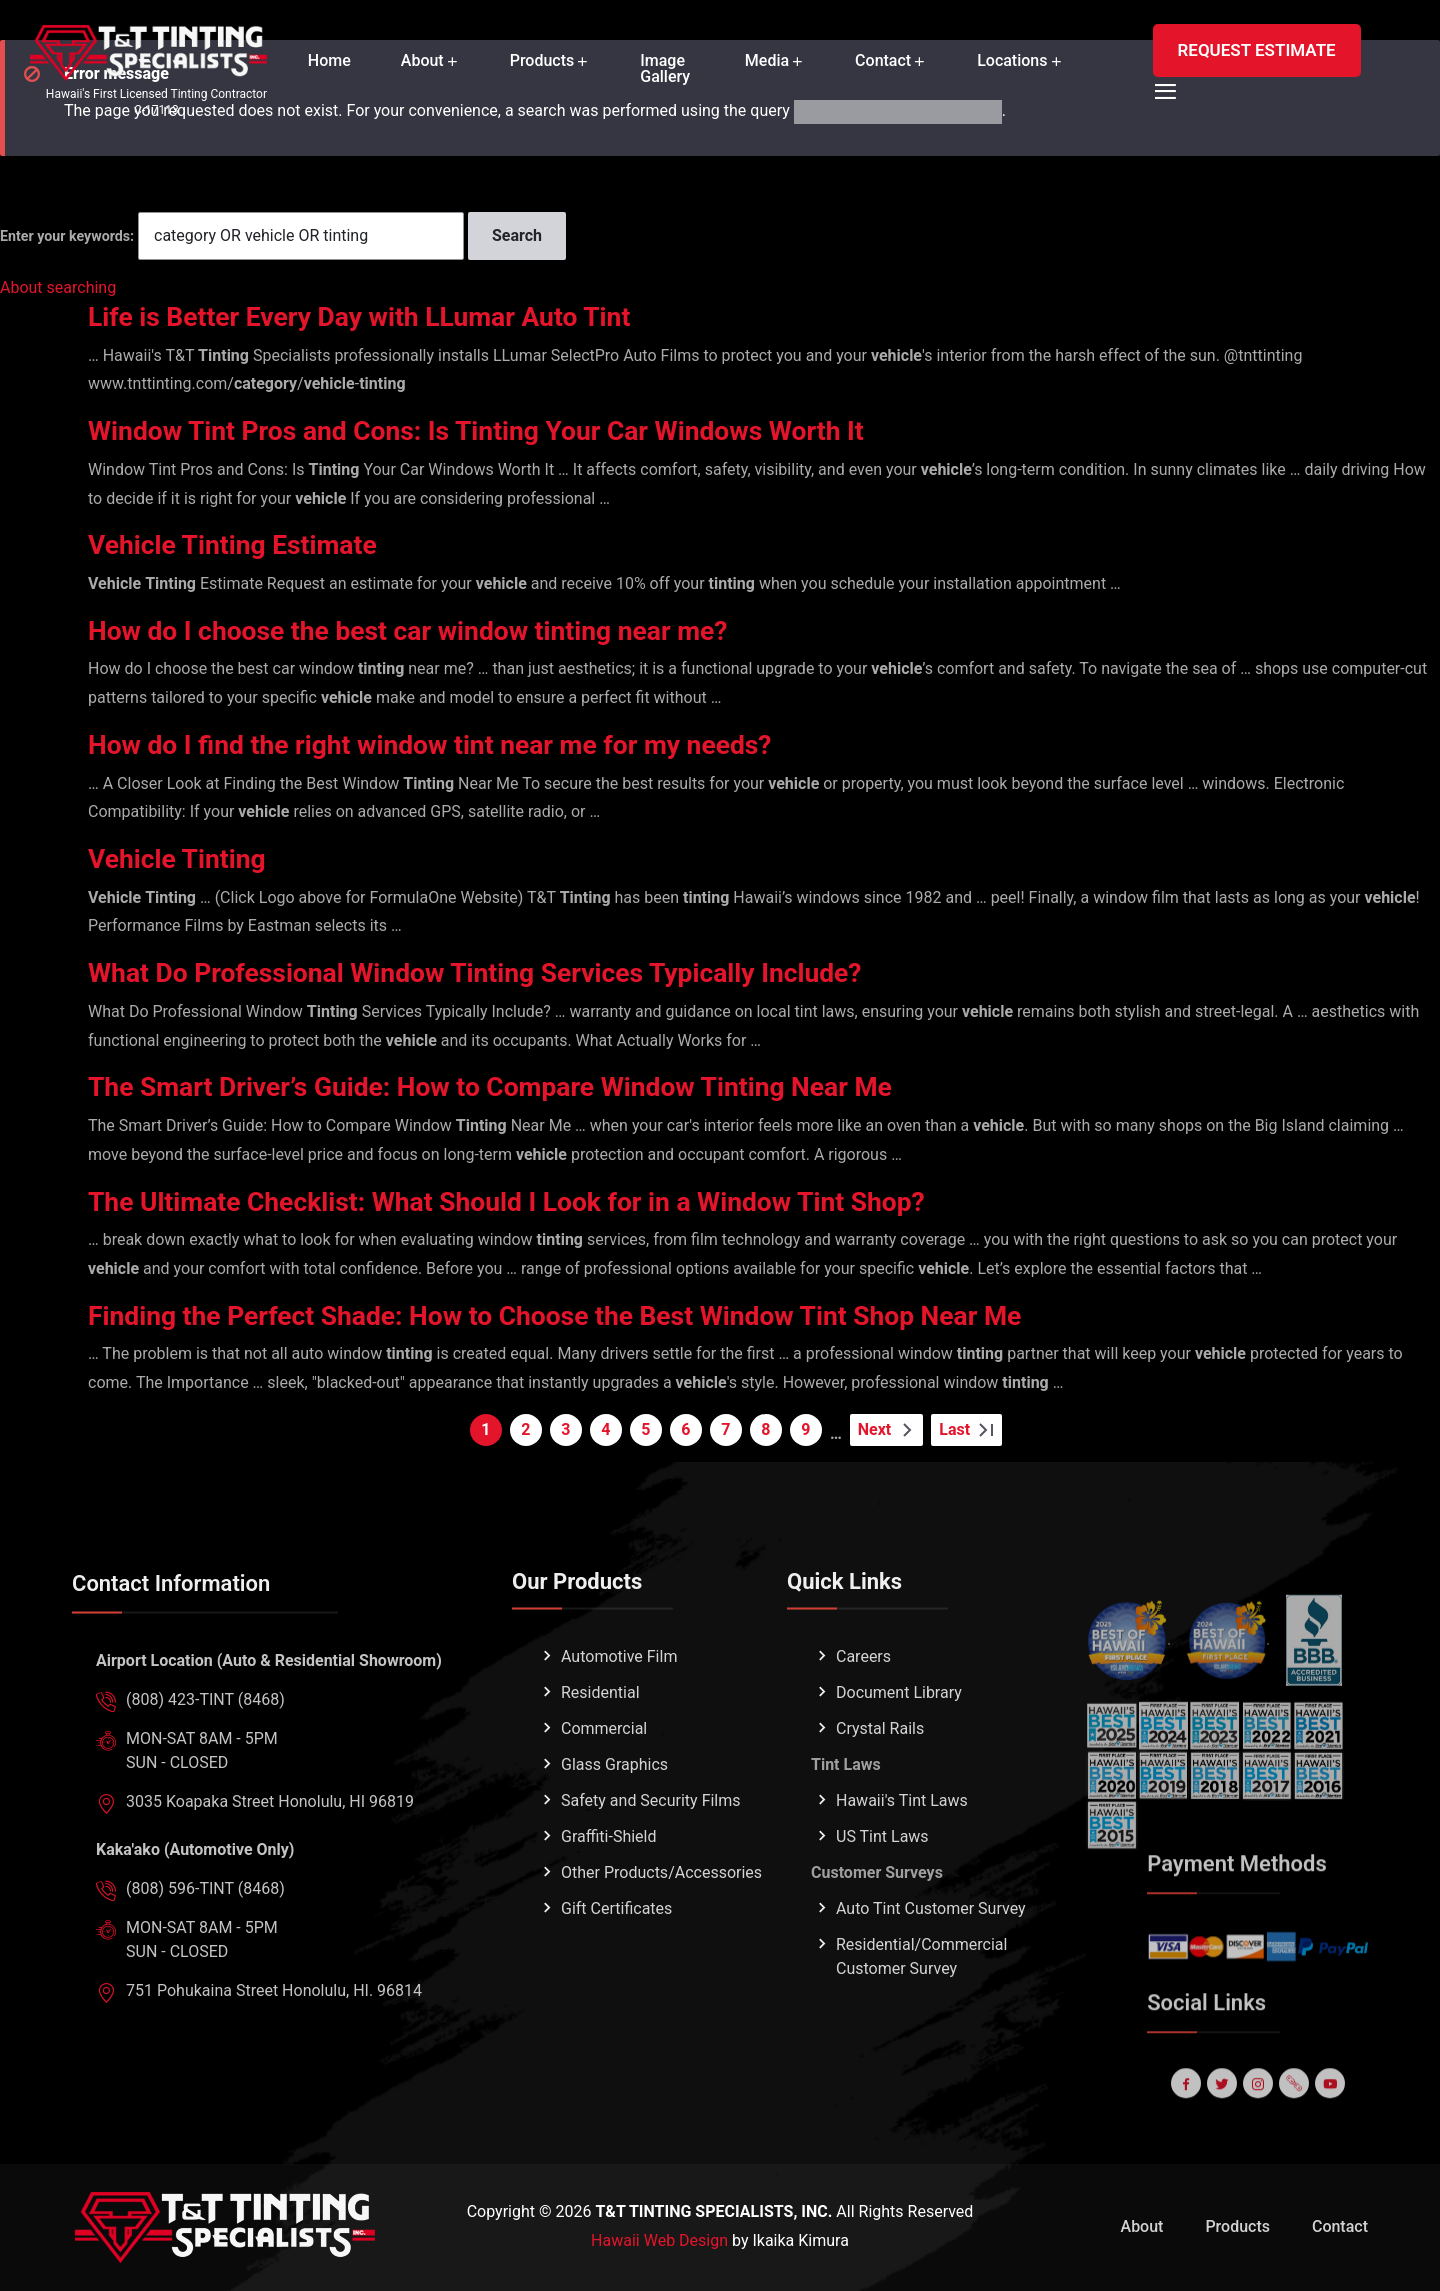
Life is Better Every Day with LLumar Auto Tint (375, 316)
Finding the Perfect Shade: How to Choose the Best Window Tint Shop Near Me (583, 1315)
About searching (58, 287)
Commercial (604, 1790)
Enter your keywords (65, 236)
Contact (883, 61)
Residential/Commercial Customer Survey (921, 2018)
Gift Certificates (616, 1970)
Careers (863, 1718)
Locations (1012, 61)
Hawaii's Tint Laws (902, 1862)
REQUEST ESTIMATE (1257, 50)
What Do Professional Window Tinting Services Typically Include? (498, 972)
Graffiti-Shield (609, 1898)
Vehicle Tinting (182, 858)
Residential (600, 1754)
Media (767, 61)
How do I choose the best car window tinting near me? (427, 630)
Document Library (899, 1754)
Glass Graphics (614, 1826)
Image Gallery (665, 69)
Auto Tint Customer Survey (931, 1970)
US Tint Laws (882, 1898)
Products (542, 61)
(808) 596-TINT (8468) (205, 1950)
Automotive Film (619, 1718)
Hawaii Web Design (659, 2240)
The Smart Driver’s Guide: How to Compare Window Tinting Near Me (514, 1086)
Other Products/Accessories (661, 1934)
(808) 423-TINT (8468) (205, 1761)
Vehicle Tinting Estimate (241, 544)
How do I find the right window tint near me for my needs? (450, 744)
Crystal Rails (880, 1790)
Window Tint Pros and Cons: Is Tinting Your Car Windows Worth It (499, 430)
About (422, 61)
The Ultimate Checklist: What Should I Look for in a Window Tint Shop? (531, 1201)
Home (329, 61)
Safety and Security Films (651, 1862)
